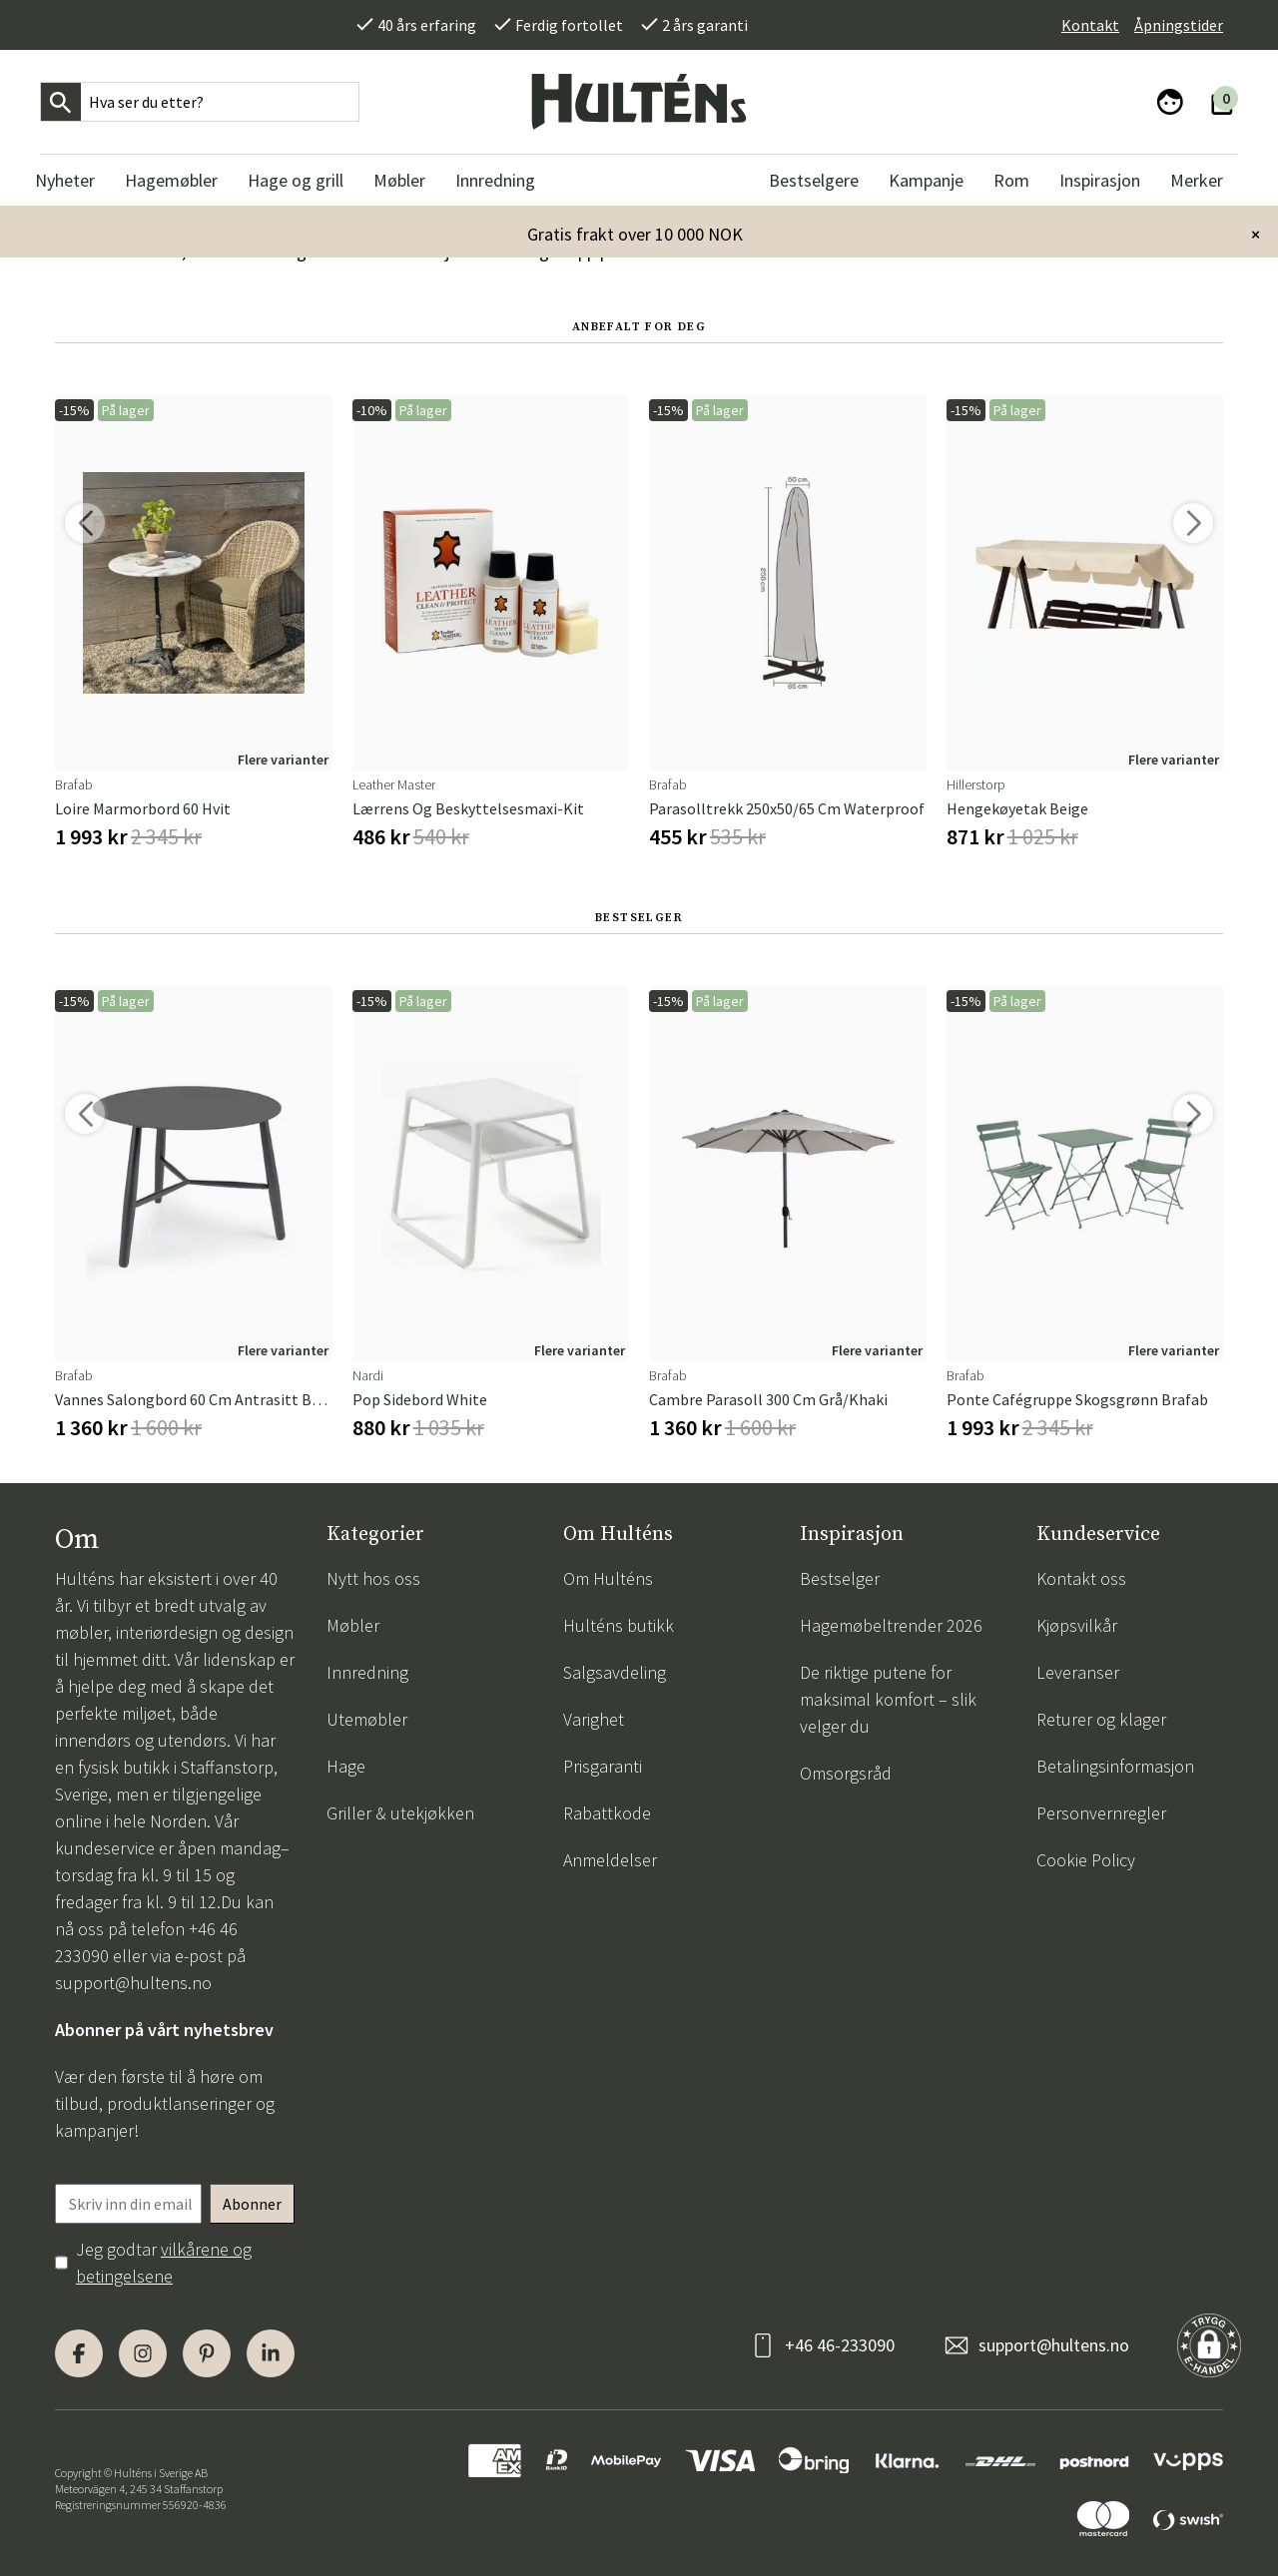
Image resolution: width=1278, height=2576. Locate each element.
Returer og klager (1101, 1719)
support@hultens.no (133, 1982)
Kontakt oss (1081, 1578)
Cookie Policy (1085, 1859)
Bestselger (840, 1578)
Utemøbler (366, 1719)
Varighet (593, 1719)
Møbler (352, 1625)
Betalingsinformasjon (1115, 1766)
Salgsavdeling (614, 1672)
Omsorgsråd (846, 1773)
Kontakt (1090, 25)
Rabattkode (607, 1813)
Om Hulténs (608, 1578)
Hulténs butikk (618, 1625)
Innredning (367, 1672)
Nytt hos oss (373, 1578)
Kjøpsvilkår (1076, 1625)
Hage (345, 1766)
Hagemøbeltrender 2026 (891, 1625)
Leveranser (1077, 1672)
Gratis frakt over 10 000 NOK (635, 234)
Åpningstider (1178, 25)
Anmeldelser (610, 1859)
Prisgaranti (602, 1766)
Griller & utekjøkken (400, 1813)
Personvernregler (1101, 1813)
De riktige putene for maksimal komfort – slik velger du (888, 1699)
